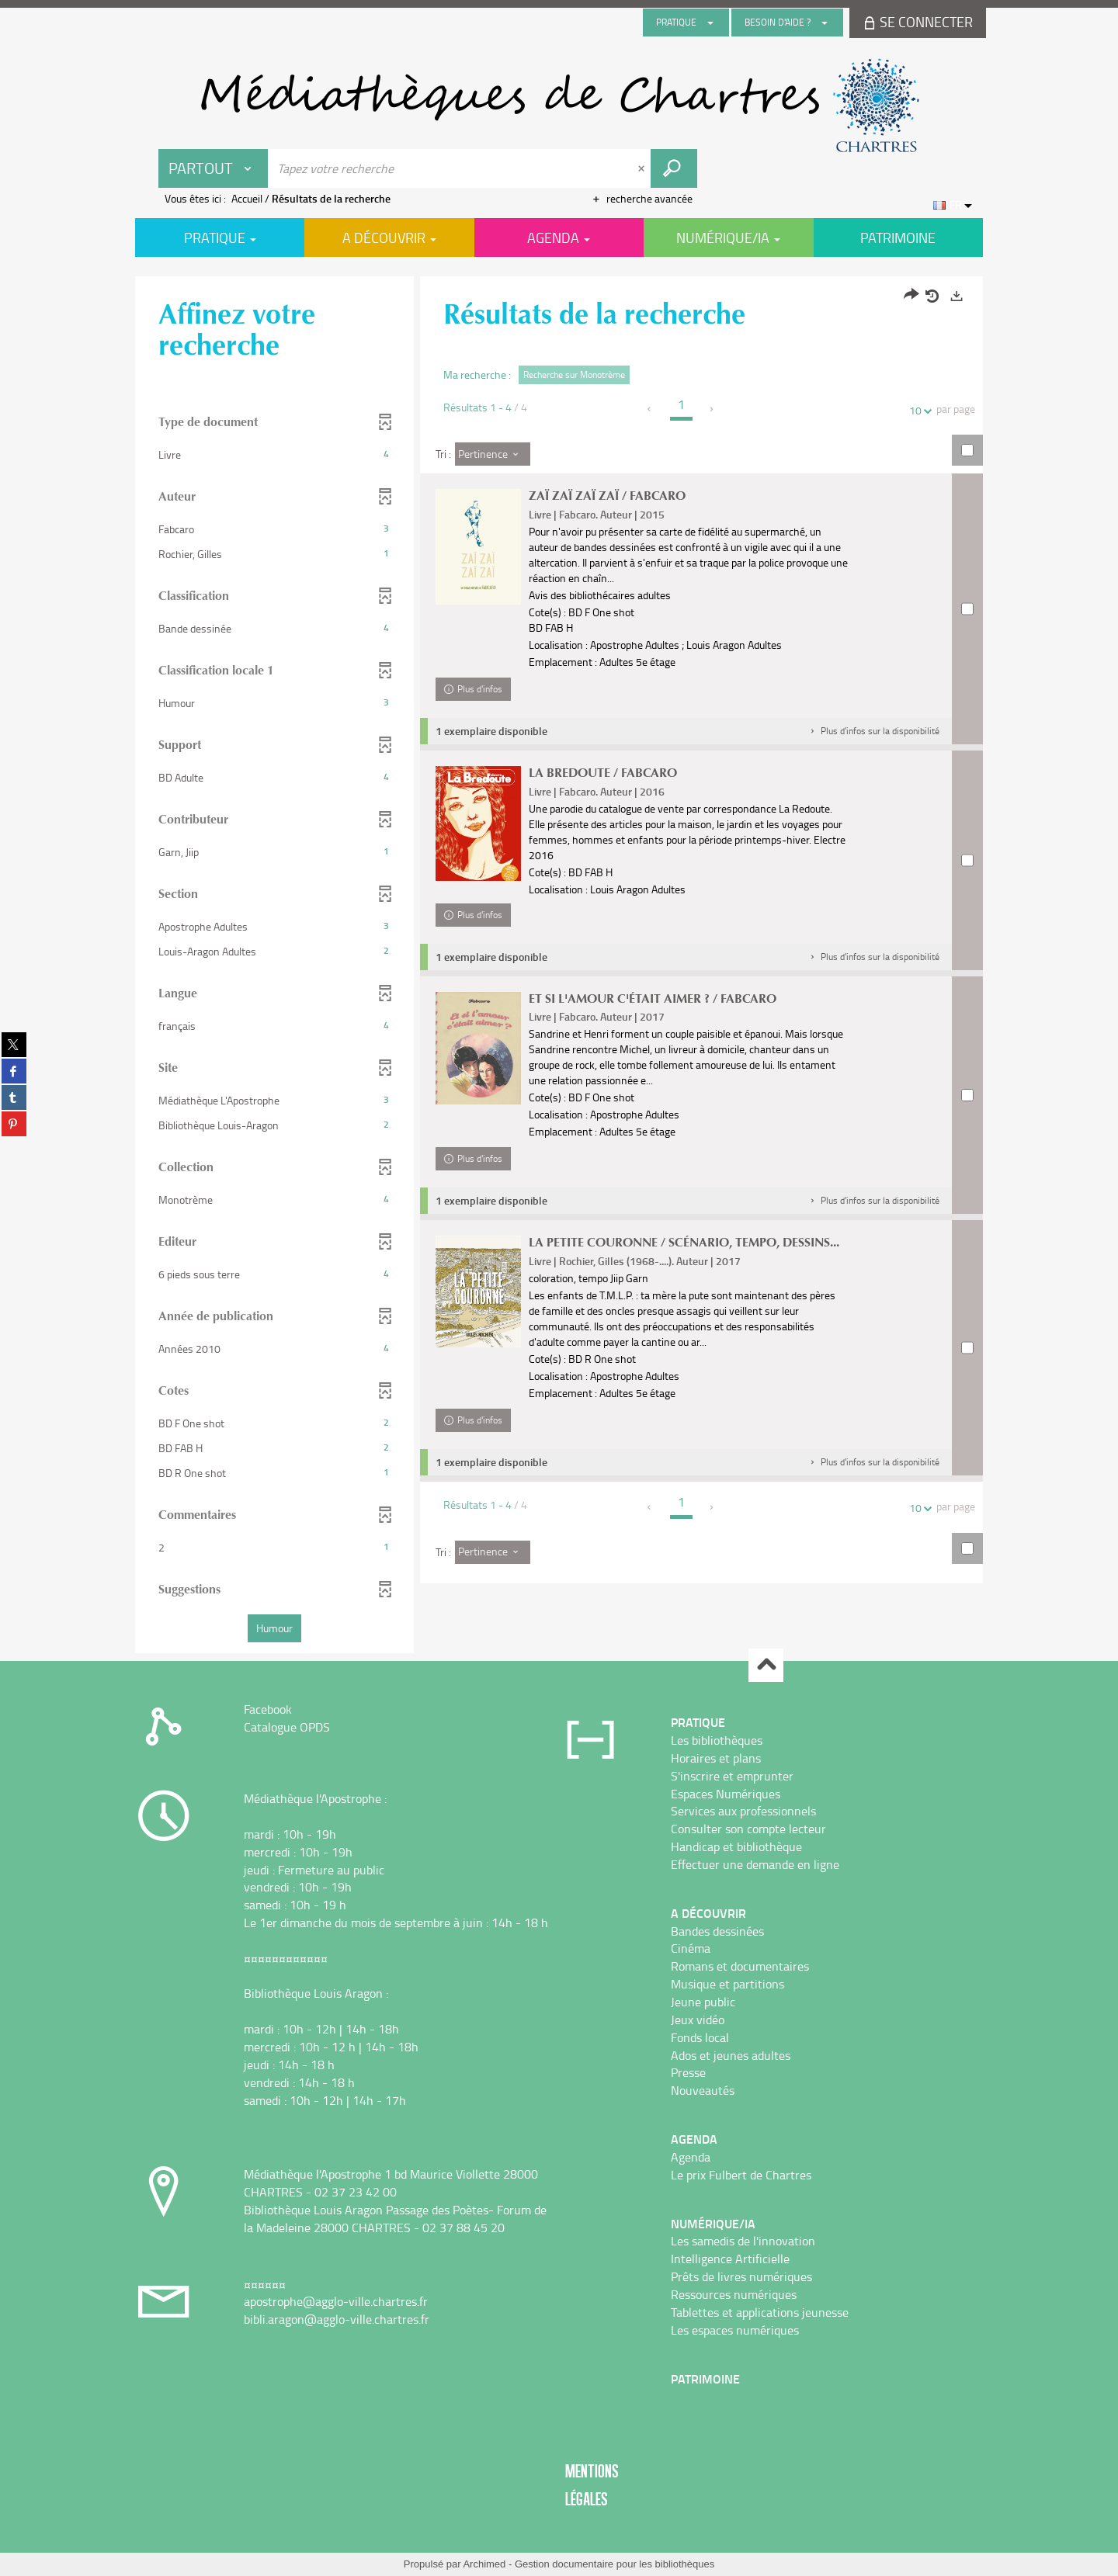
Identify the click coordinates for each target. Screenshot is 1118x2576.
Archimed (484, 2564)
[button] (873, 731)
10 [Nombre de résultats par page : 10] (917, 410)
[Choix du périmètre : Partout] (213, 168)
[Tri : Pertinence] (492, 454)
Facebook (268, 1709)
